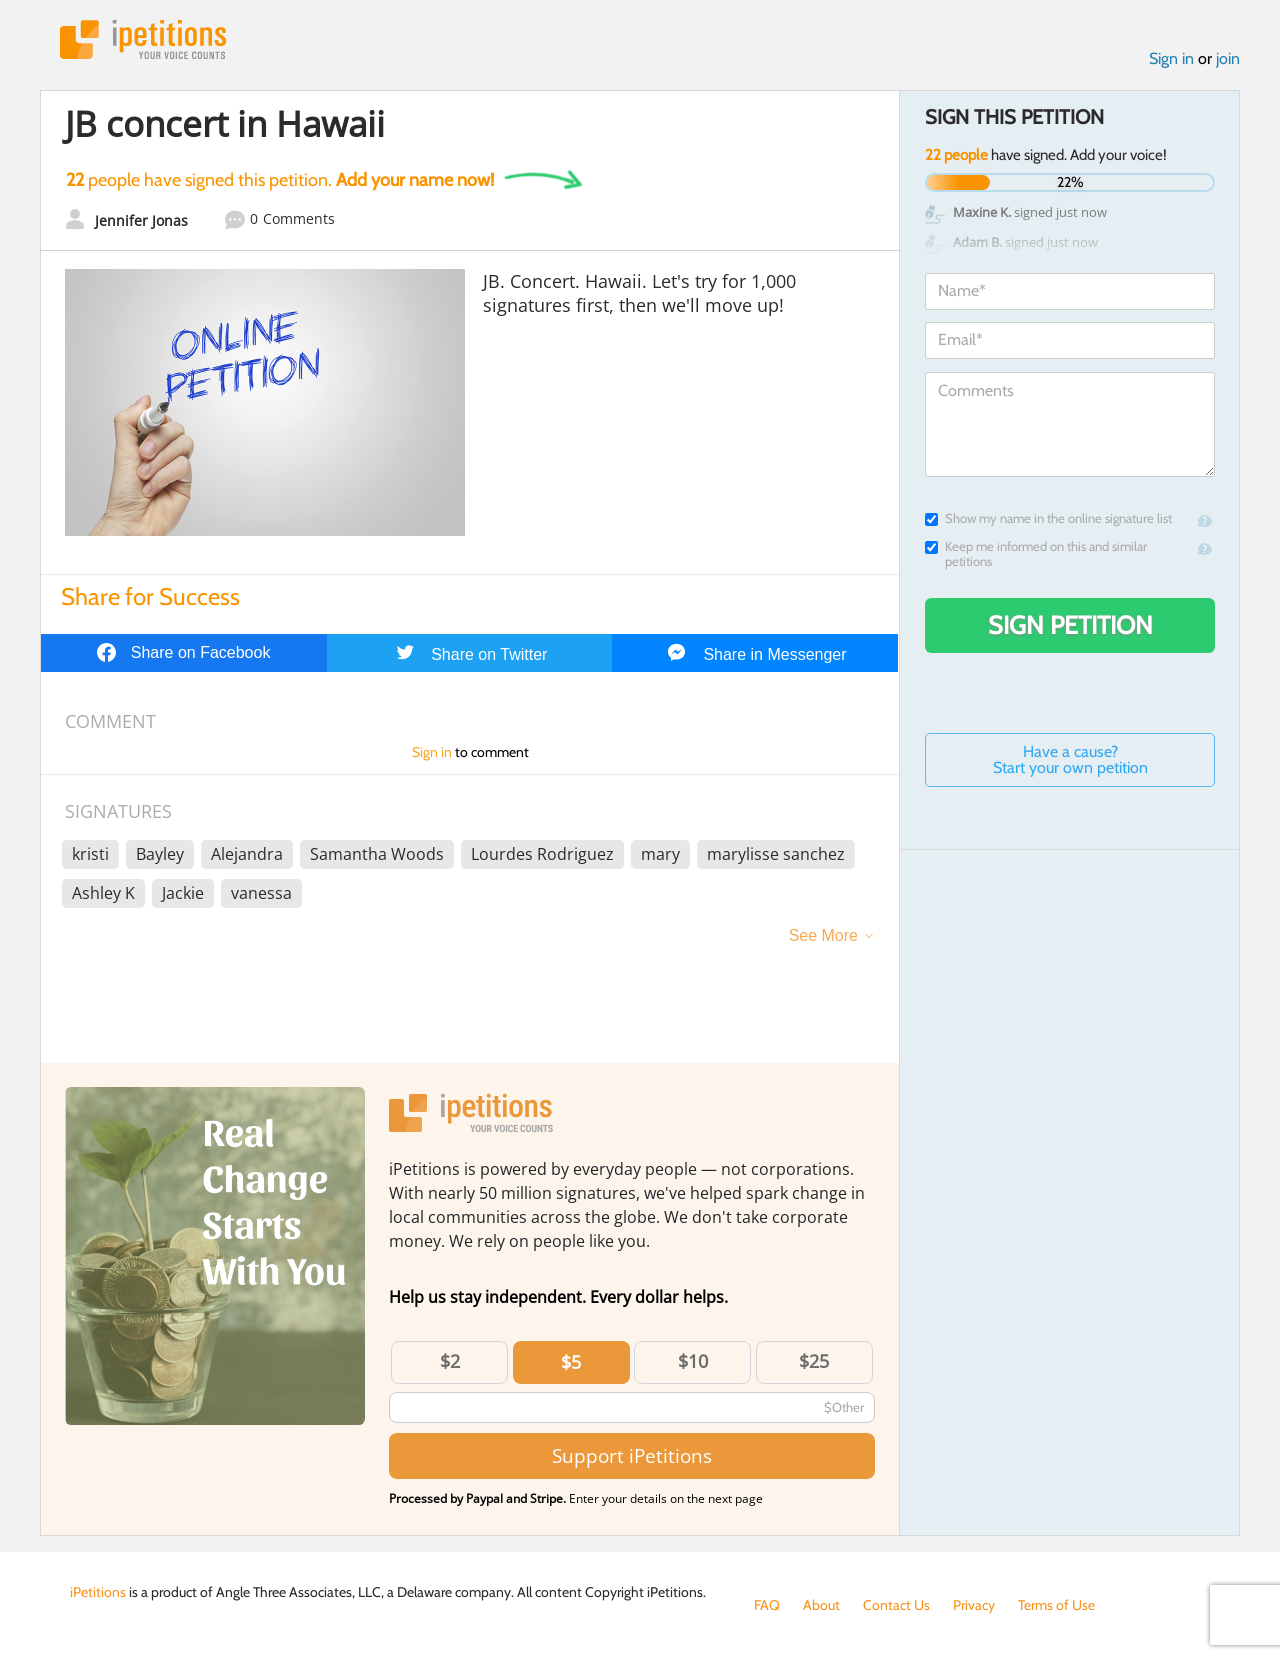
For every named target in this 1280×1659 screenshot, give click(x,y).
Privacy (974, 1605)
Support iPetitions (632, 1455)
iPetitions (143, 39)
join (1228, 58)
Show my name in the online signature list (1048, 518)
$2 (450, 1361)
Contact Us (896, 1605)
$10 (693, 1361)
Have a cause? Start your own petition (1070, 759)
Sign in (1171, 58)
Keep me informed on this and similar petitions (1036, 554)
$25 (814, 1361)
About (821, 1605)
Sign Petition (1070, 625)
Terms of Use (1056, 1605)
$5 (571, 1362)
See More (823, 935)
